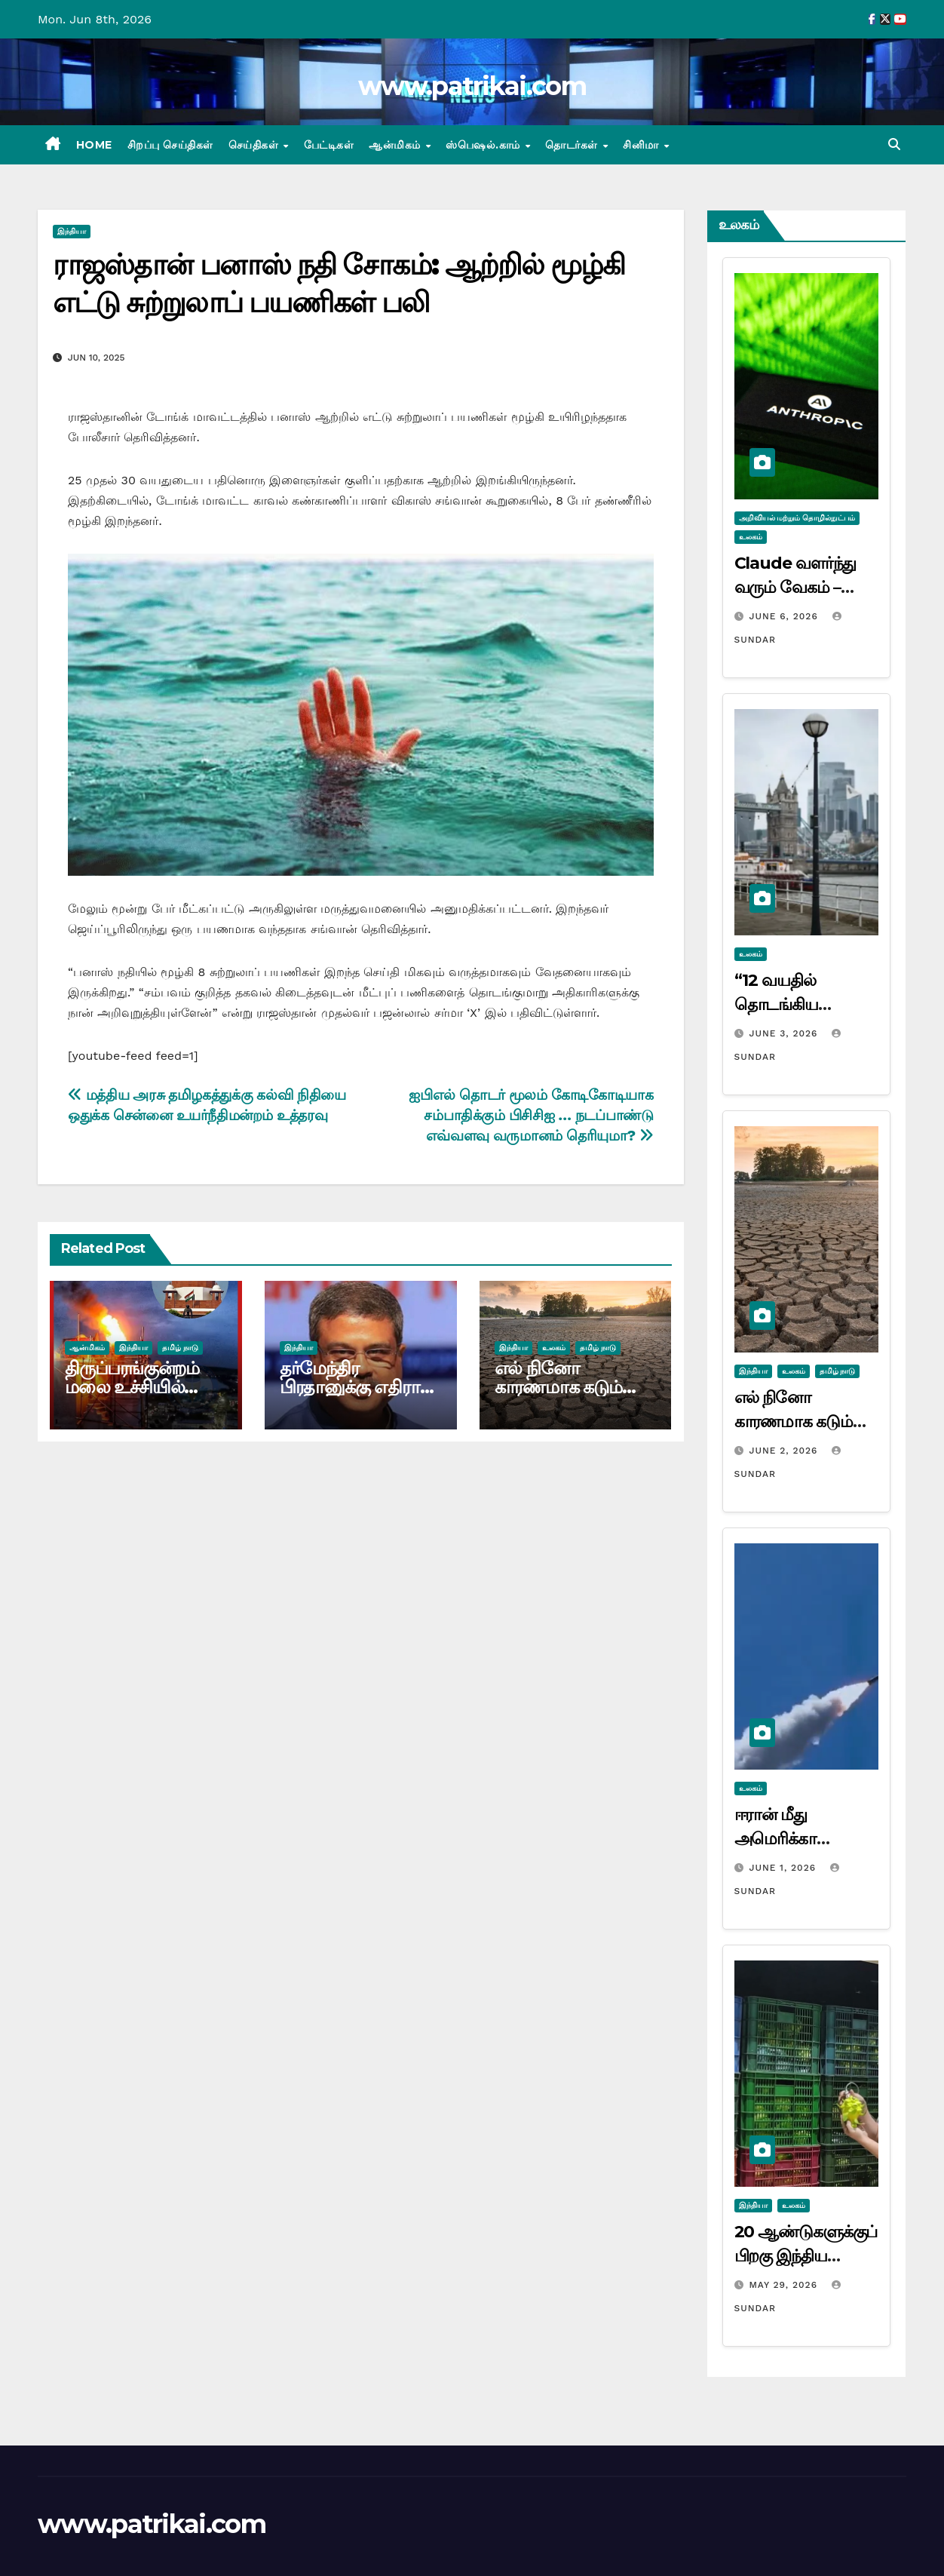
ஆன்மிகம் (396, 145)
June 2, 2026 (785, 1450)
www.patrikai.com (472, 86)
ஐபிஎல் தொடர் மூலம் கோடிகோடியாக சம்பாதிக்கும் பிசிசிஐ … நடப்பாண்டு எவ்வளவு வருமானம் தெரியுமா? (531, 1115)
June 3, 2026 (785, 1033)
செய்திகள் (255, 145)
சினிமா (642, 145)
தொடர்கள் (573, 145)
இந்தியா (71, 231)
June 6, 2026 (785, 616)
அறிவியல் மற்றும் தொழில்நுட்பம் (797, 518)
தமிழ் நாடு (180, 1347)
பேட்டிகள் (329, 145)
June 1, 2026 (784, 1867)
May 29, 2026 (784, 2285)
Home (94, 145)
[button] (894, 144)
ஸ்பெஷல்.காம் (484, 145)
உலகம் (553, 1347)
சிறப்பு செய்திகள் (170, 145)
